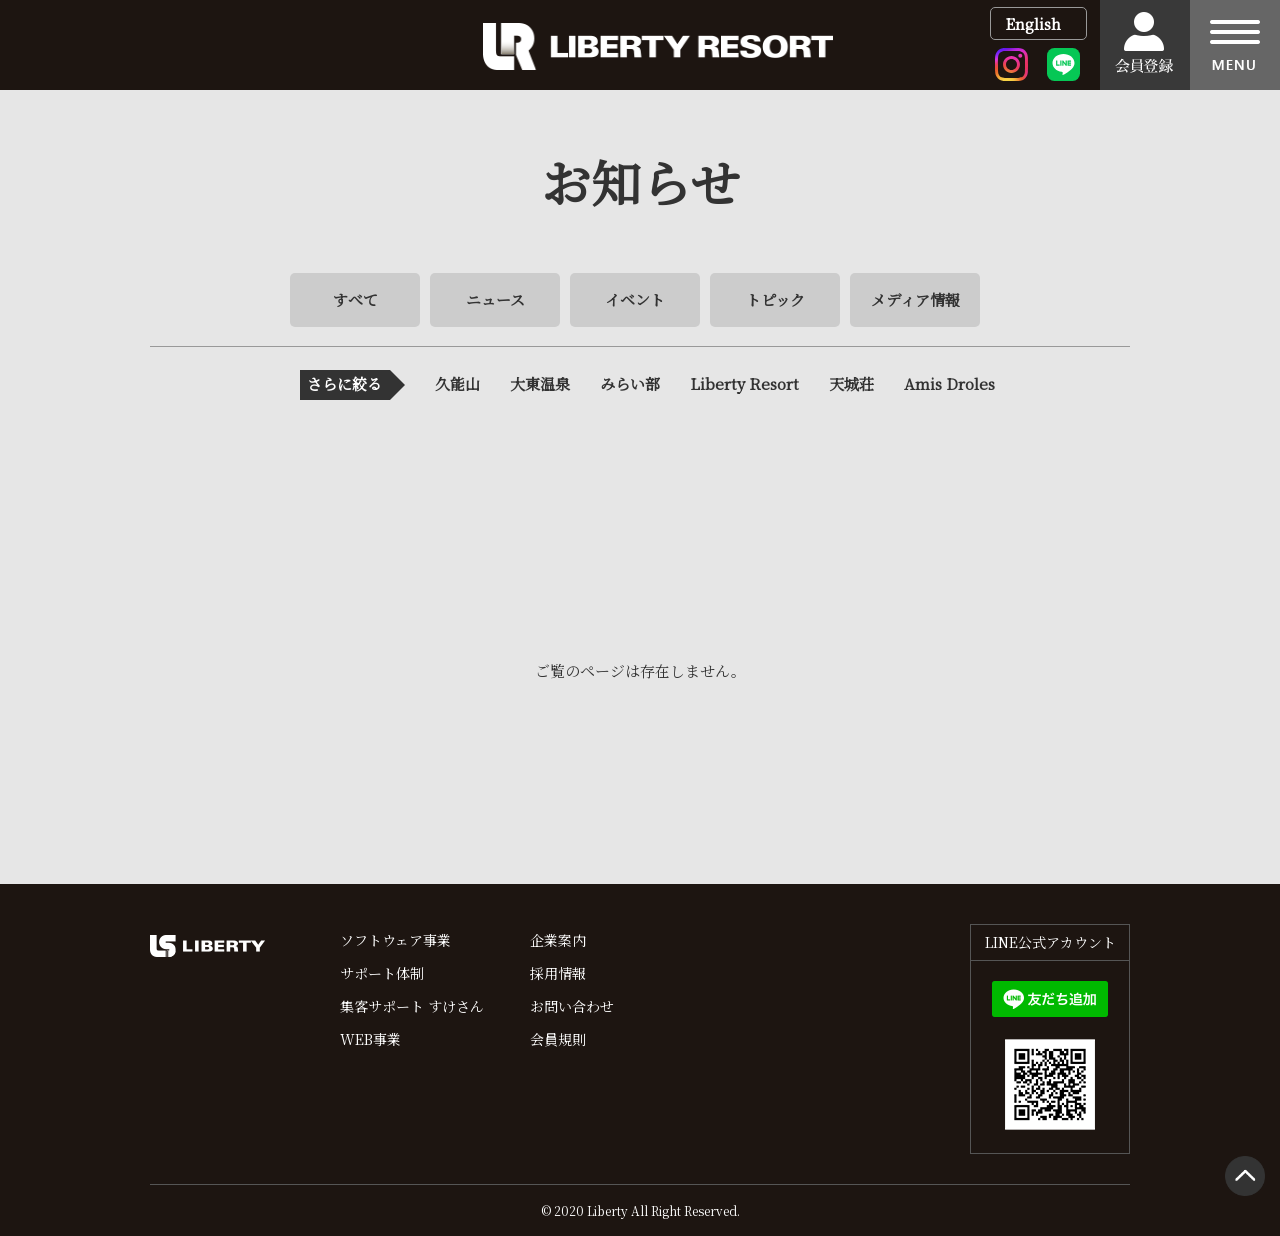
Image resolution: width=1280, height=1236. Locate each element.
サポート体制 (382, 973)
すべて (355, 299)
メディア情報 (915, 299)
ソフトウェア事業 (395, 940)
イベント (635, 299)
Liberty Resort (744, 383)
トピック (775, 299)
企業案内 (558, 940)
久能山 (457, 383)
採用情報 (558, 973)
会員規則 (558, 1039)
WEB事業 (370, 1039)
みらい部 (630, 383)
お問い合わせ (572, 1006)
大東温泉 (540, 383)
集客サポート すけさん (412, 1006)
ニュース (495, 299)
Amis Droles (949, 383)
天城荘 (851, 383)
